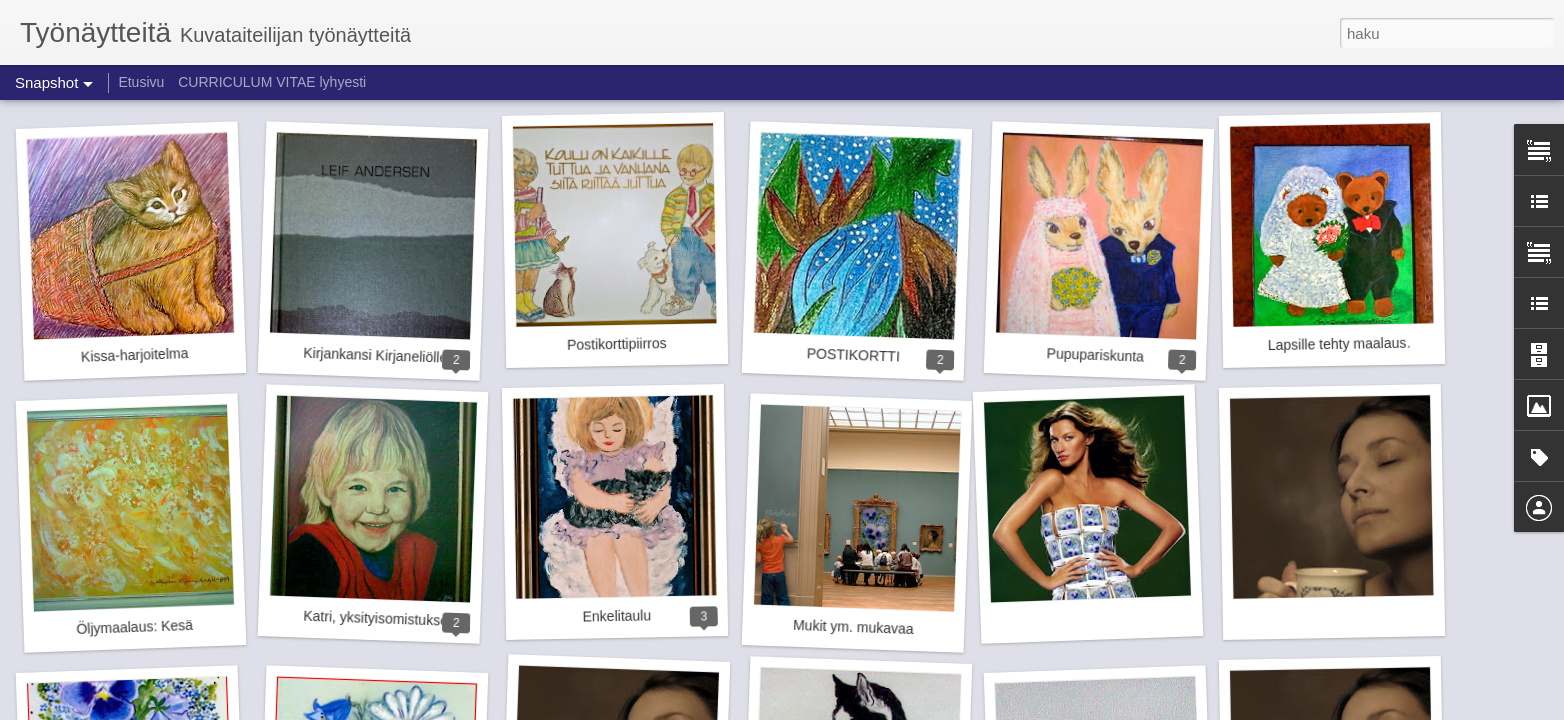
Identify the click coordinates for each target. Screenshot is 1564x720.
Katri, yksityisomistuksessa (386, 619)
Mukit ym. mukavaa (853, 627)
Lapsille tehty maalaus (1337, 344)
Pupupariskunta (1095, 354)
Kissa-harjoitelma (135, 355)
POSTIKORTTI (854, 354)
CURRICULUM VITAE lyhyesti (272, 82)
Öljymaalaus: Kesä (134, 627)
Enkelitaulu (616, 615)
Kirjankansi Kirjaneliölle (375, 355)
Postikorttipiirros (617, 344)
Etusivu (141, 82)
